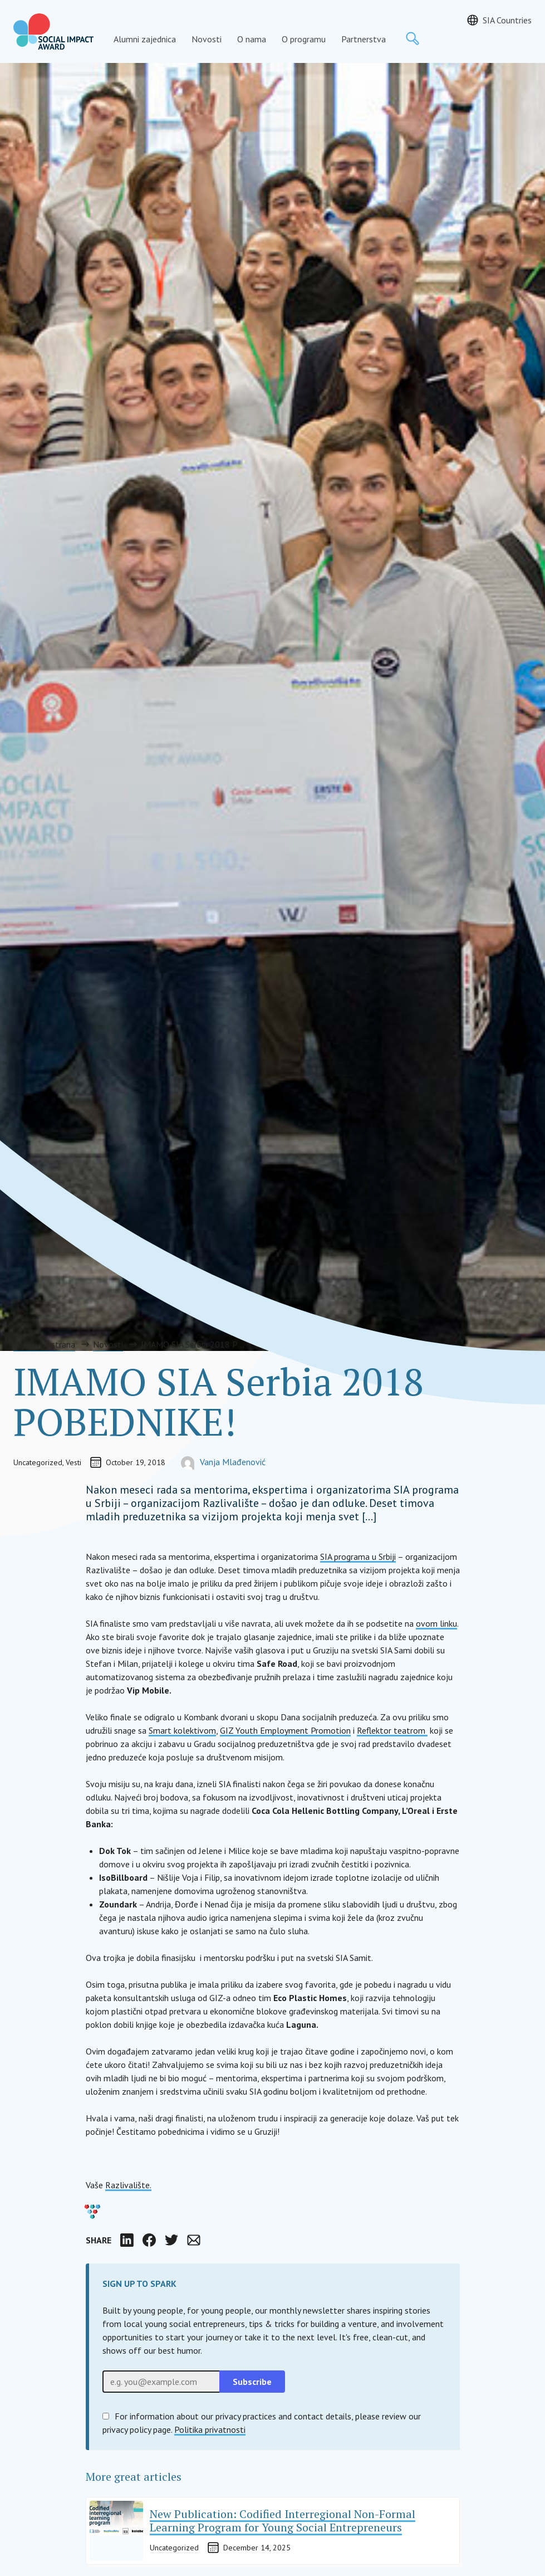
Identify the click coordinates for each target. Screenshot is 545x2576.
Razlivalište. (128, 2184)
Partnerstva (363, 39)
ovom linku (436, 1623)
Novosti (207, 39)
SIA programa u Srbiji (358, 1556)
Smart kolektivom (182, 1730)
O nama (251, 39)
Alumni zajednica (145, 39)
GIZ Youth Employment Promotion (285, 1730)
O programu (304, 39)
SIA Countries (507, 20)
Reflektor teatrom (392, 1730)
